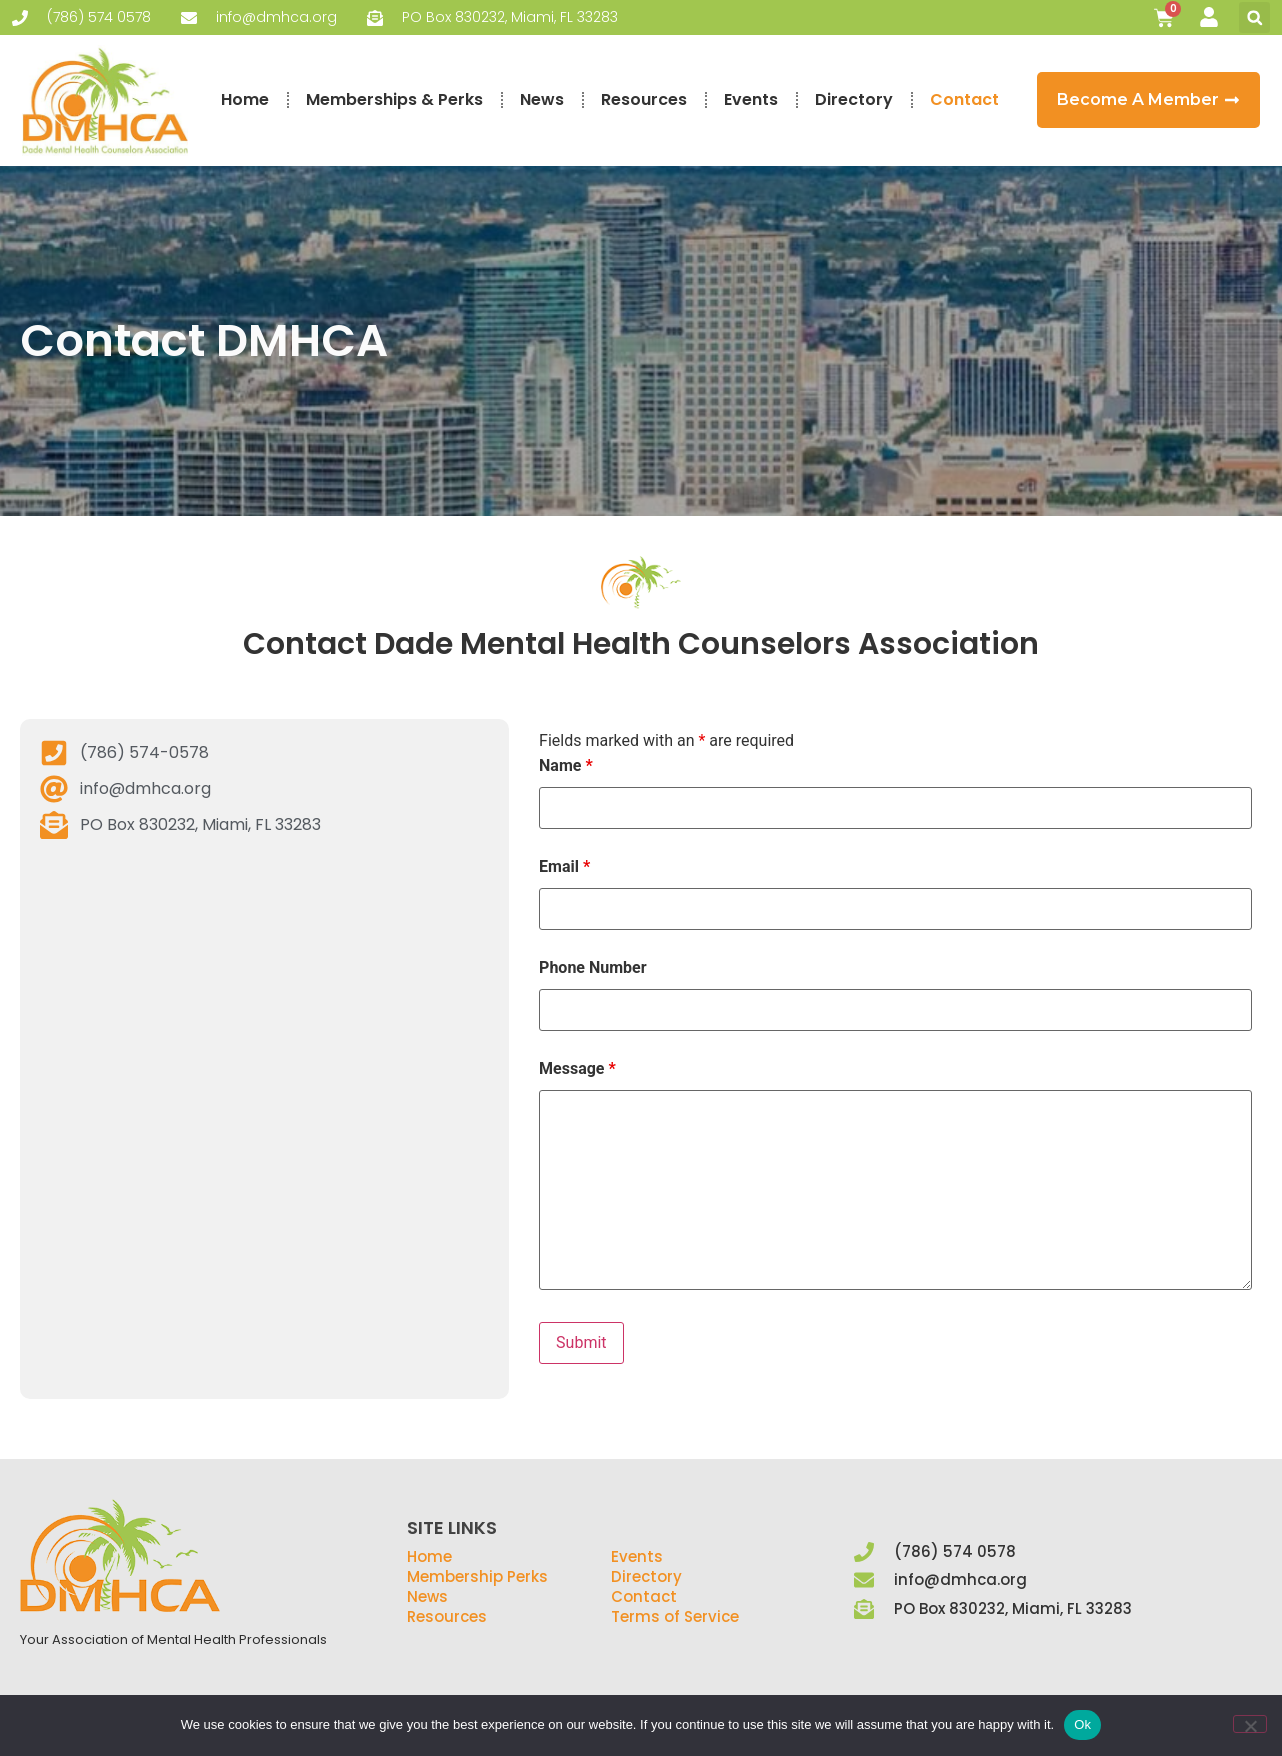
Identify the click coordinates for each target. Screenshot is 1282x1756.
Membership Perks (477, 1576)
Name (566, 766)
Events (751, 99)
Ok (1082, 1724)
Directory (854, 99)
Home (245, 99)
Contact (964, 99)
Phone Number (593, 968)
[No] (1250, 1724)
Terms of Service (675, 1616)
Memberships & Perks (394, 99)
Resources (644, 99)
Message (577, 1069)
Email (564, 867)
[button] (1254, 17)
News (542, 99)
